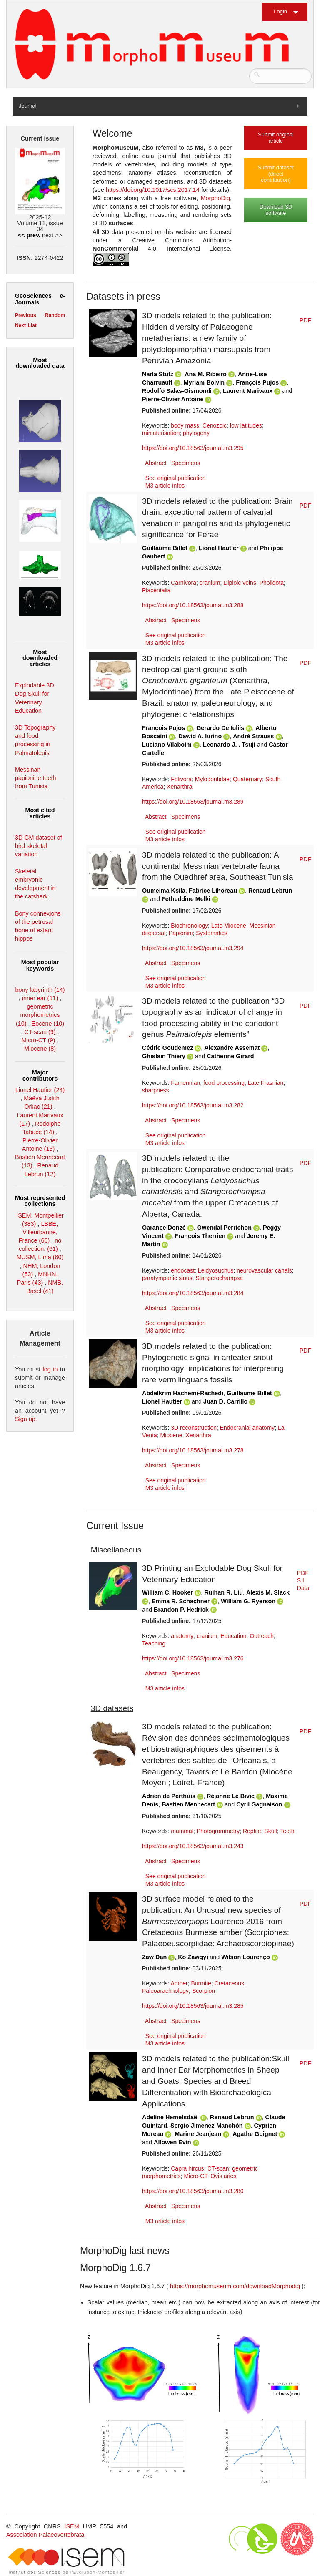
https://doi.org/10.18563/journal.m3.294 (193, 948)
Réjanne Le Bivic (231, 1796)
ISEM (72, 2526)
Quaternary (247, 779)
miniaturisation (161, 433)
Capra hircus (187, 2168)
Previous (25, 315)
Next (20, 325)
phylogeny (196, 433)
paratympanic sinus (167, 1278)
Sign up (25, 1419)
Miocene (171, 1435)
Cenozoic (214, 425)
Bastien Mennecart (188, 1804)
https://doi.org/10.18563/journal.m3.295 (193, 448)
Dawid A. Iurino (200, 736)
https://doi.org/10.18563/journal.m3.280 (193, 2191)
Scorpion (203, 1990)
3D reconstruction (194, 1427)
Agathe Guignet (254, 2134)
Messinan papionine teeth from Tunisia (35, 778)
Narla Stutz (157, 374)
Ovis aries (223, 2176)
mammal (182, 1831)
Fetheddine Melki (186, 899)
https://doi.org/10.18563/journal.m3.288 (193, 605)
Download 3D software (276, 210)
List (32, 325)
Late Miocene (228, 925)
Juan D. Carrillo (225, 1401)
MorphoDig (215, 198)
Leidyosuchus (216, 1270)
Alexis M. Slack (268, 1592)
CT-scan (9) (39, 1032)
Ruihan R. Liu (223, 1592)
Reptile (252, 1831)
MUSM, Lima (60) (40, 1257)
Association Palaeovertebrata (45, 2534)
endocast (183, 1270)
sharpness (155, 1090)
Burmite (201, 1983)
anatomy (182, 1636)
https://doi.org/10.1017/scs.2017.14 (152, 189)
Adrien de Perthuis (168, 1796)
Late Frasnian (266, 1082)
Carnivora (183, 582)
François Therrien (200, 1236)
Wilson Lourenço (245, 1957)
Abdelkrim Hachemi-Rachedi (182, 1393)
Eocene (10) (48, 1023)
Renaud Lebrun (270, 890)
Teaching (153, 1643)
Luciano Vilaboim (167, 744)
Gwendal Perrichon (224, 1227)
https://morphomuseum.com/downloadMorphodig (236, 2286)
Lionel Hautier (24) (40, 1090)
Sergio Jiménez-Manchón (206, 2125)
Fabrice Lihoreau (213, 890)
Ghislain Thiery (163, 1056)
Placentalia (156, 590)
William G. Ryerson (248, 1601)
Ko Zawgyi (193, 1957)
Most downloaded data (40, 363)
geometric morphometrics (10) (38, 1014)
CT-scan (218, 2168)
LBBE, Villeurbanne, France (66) (38, 1232)
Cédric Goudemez (167, 1047)
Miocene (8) (40, 1048)
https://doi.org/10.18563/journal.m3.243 (193, 1846)
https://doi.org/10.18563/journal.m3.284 (193, 1293)
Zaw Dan (154, 1957)
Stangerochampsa (219, 1278)
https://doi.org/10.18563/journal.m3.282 (193, 1105)
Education (233, 1636)
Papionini (181, 933)
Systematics (211, 933)
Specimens (185, 463)
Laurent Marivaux (247, 390)
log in (50, 1369)
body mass (185, 425)
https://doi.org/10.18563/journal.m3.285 (193, 2005)
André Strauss (253, 736)
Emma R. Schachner (181, 1601)
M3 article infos (165, 485)
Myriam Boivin (204, 382)
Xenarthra (179, 786)
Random (55, 315)
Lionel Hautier (219, 548)
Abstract (155, 463)
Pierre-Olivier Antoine (172, 399)
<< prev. (29, 235)
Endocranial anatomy (247, 1427)
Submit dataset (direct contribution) (276, 173)
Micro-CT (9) (38, 1040)
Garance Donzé (164, 1227)
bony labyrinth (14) (40, 989)
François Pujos (257, 382)
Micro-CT (195, 2176)
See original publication (175, 478)
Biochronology (189, 925)
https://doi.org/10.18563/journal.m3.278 (193, 1450)
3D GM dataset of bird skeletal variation (38, 846)
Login (280, 11)
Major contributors (40, 1075)
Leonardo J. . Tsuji (229, 744)
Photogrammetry (218, 1831)
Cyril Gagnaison (259, 1804)
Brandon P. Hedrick (181, 1609)
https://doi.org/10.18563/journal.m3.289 (193, 801)
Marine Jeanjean (198, 2134)
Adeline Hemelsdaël (170, 2117)
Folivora (181, 779)
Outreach (262, 1636)
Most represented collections (40, 1201)
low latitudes (246, 425)
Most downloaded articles (40, 658)
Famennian (185, 1082)
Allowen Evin (172, 2142)
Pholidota (272, 582)
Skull (270, 1831)
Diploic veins (239, 582)
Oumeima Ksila (163, 890)
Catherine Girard (230, 1056)
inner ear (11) (40, 998)
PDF (305, 320)
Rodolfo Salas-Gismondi (177, 390)
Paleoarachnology (165, 1990)
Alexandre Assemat (232, 1047)
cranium (210, 582)
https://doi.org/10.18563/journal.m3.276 (193, 1658)
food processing (224, 1082)
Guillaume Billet (165, 548)
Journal (28, 106)
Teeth (287, 1831)
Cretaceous (230, 1983)
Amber (179, 1983)
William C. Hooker (167, 1592)
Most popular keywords (40, 965)
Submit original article (276, 137)
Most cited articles (40, 813)
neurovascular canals (264, 1270)
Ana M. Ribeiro (206, 374)
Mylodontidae (212, 779)
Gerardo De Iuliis (220, 727)
